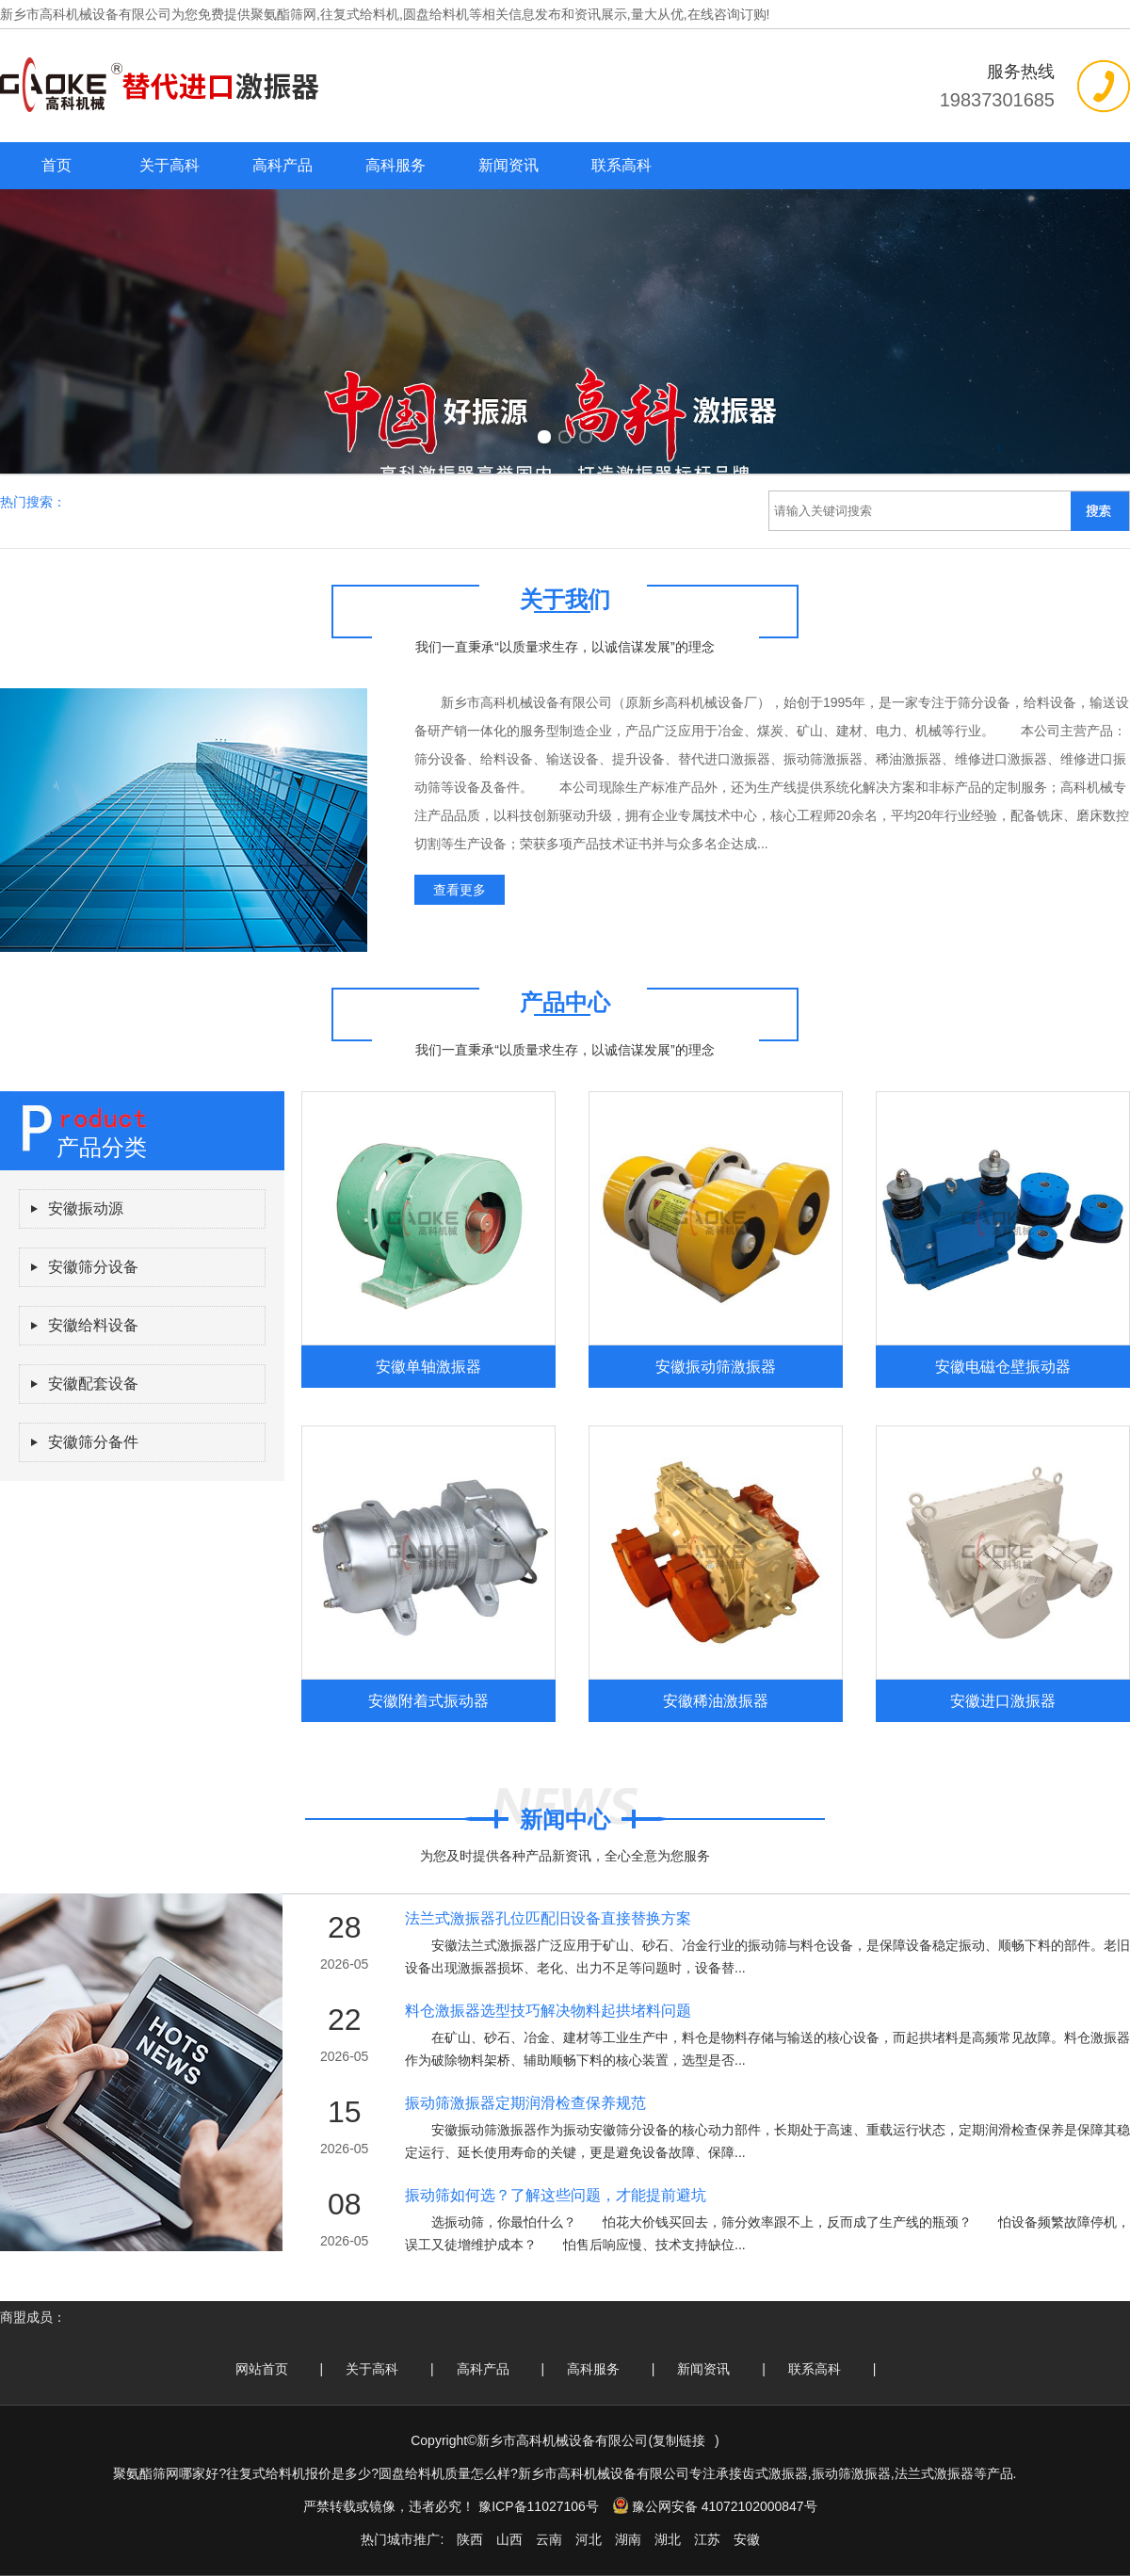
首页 (56, 165)
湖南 (628, 2539)
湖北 (667, 2539)
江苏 (707, 2539)
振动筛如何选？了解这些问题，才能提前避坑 (555, 2195)
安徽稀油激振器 (715, 1700)
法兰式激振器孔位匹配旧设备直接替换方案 (548, 1918)
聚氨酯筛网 (283, 14)
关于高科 (169, 165)
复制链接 (679, 2440)
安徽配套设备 (93, 1384)
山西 (509, 2539)
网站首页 (261, 2368)
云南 (549, 2539)
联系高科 (621, 165)
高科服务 (395, 165)
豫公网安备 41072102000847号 (714, 2506)
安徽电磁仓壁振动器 (1003, 1366)
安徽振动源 (85, 1208)
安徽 (747, 2539)
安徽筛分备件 (93, 1442)
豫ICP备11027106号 (538, 2506)
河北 (588, 2539)
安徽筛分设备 (93, 1267)
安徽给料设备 (93, 1325)
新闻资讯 (508, 165)
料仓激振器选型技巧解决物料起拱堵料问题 (548, 2011)
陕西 (470, 2539)
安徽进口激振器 (1003, 1700)
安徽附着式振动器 (428, 1700)
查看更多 (459, 889)
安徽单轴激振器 (428, 1366)
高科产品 (282, 165)
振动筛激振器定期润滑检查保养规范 (525, 2103)
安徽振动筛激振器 (715, 1366)
